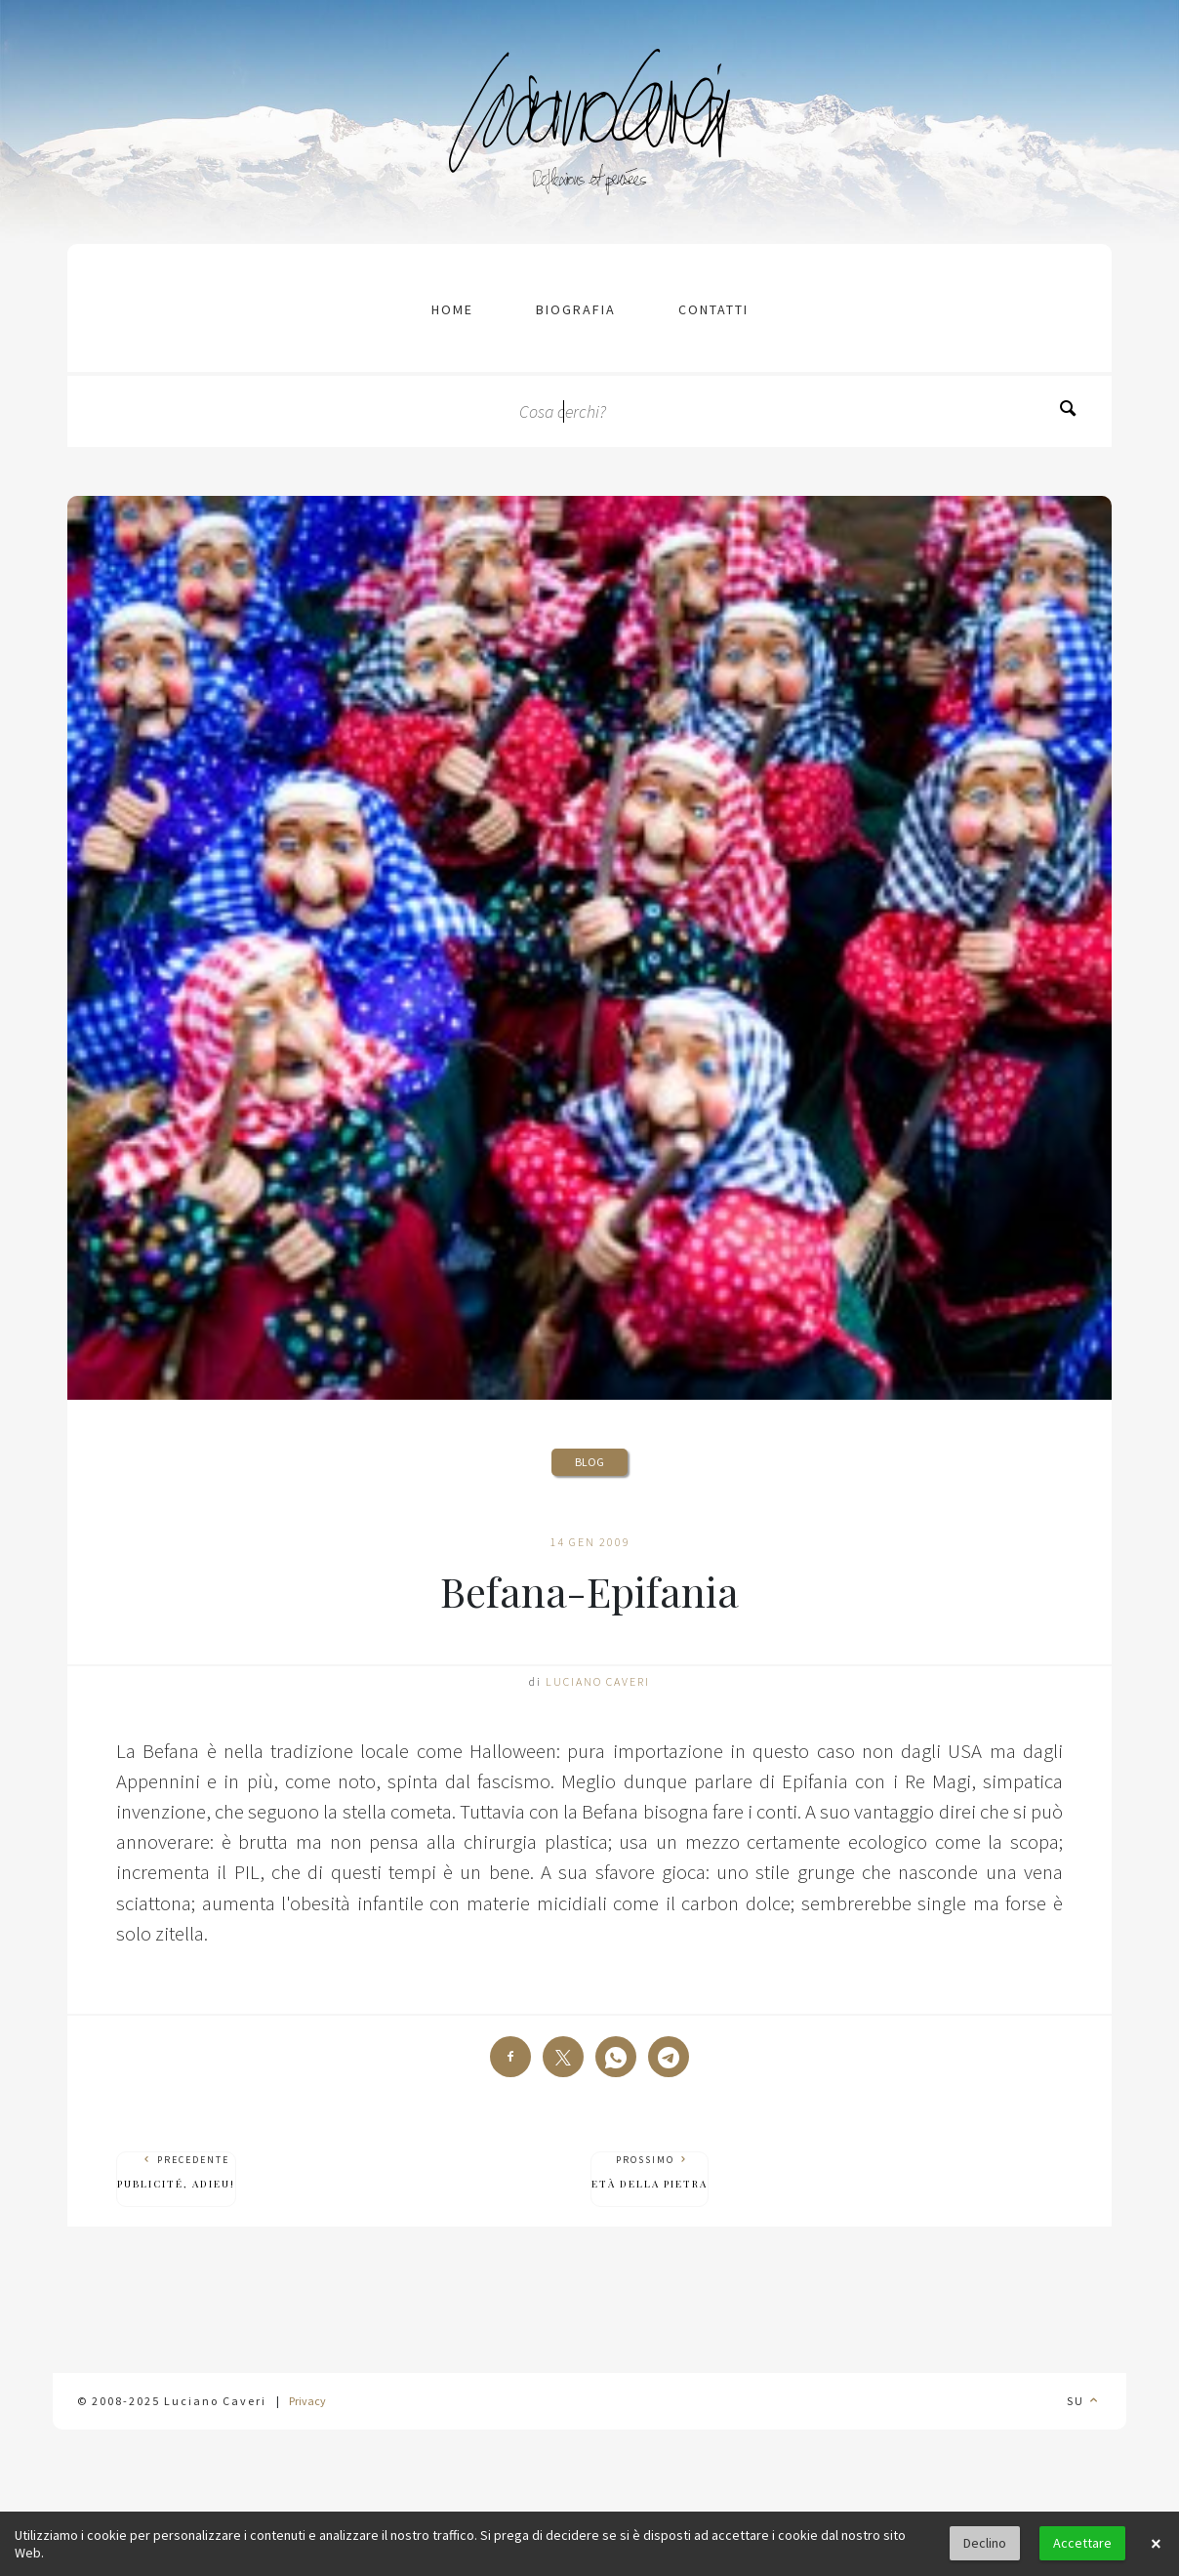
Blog (589, 1461)
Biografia (576, 309)
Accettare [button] (1082, 2543)
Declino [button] (984, 2543)
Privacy (307, 2400)
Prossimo (649, 2172)
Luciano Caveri (598, 1681)
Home (452, 309)
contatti (713, 309)
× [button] (1155, 2544)
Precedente (176, 2172)
